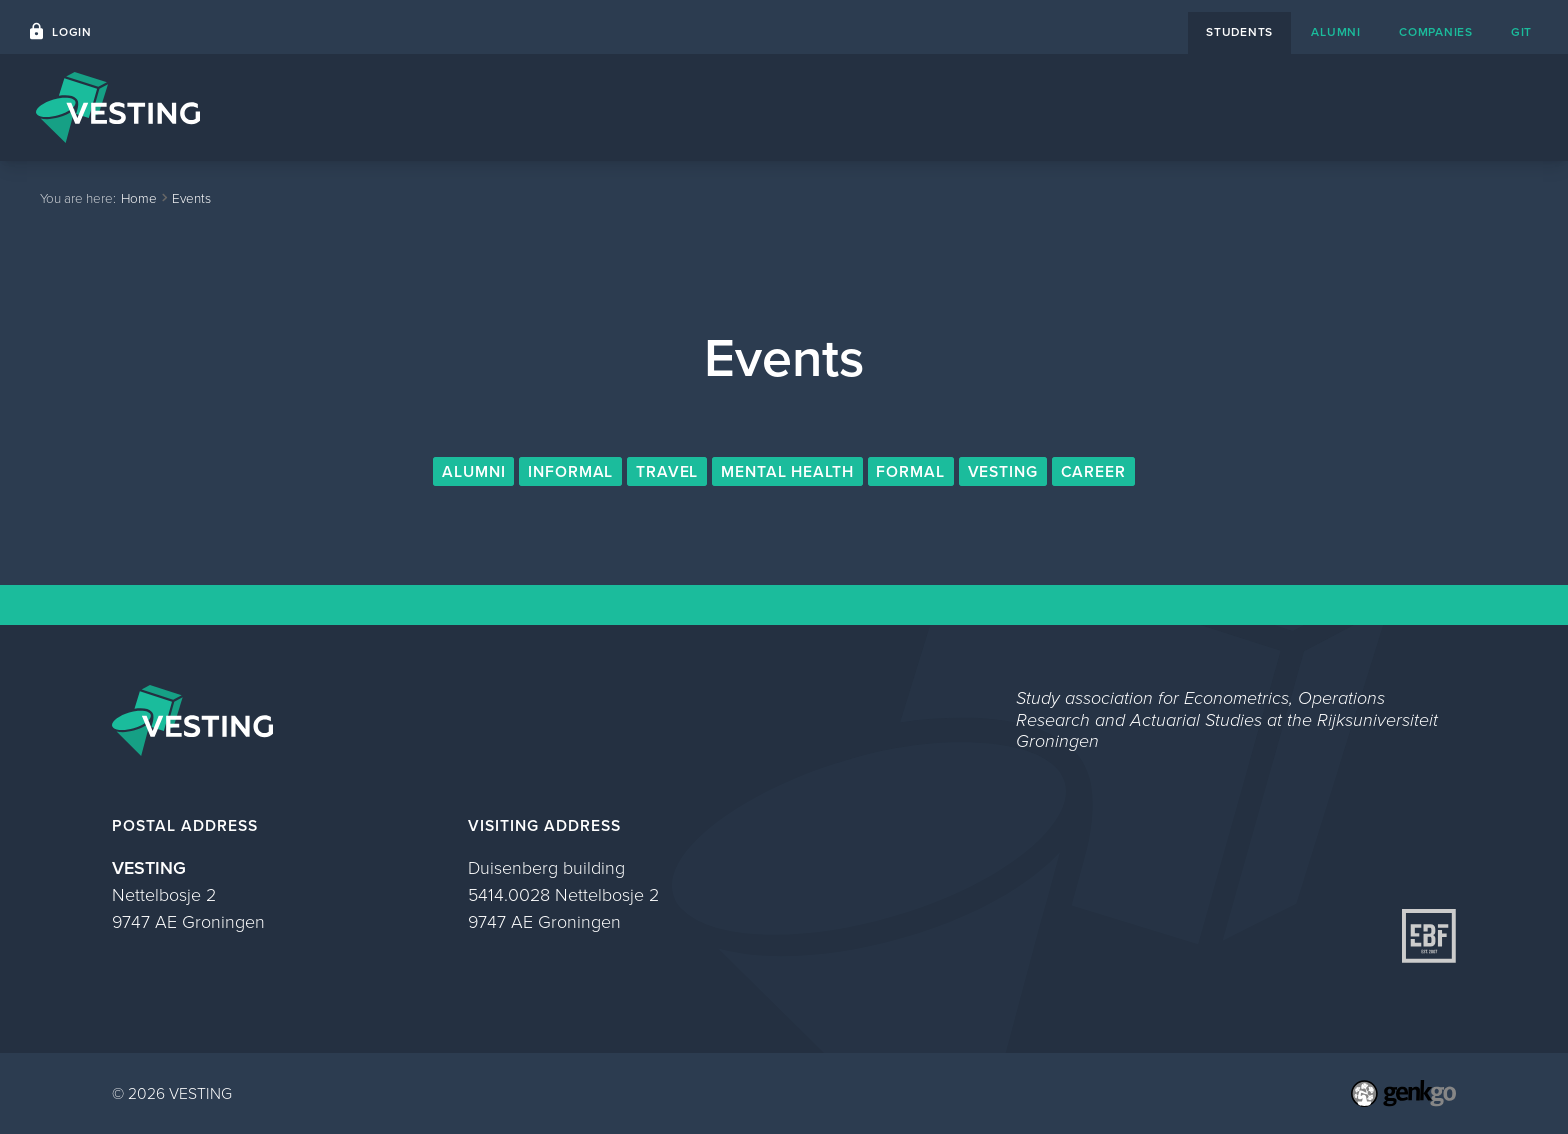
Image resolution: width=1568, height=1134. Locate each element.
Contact (1178, 107)
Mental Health (788, 471)
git (1521, 32)
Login (72, 32)
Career (1094, 471)
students (1239, 32)
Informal (571, 471)
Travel (667, 471)
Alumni (474, 471)
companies (1436, 32)
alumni (1335, 32)
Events (921, 107)
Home (835, 107)
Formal (910, 471)
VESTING (1003, 471)
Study (1352, 107)
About (1270, 107)
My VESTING (1462, 107)
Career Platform (1047, 107)
